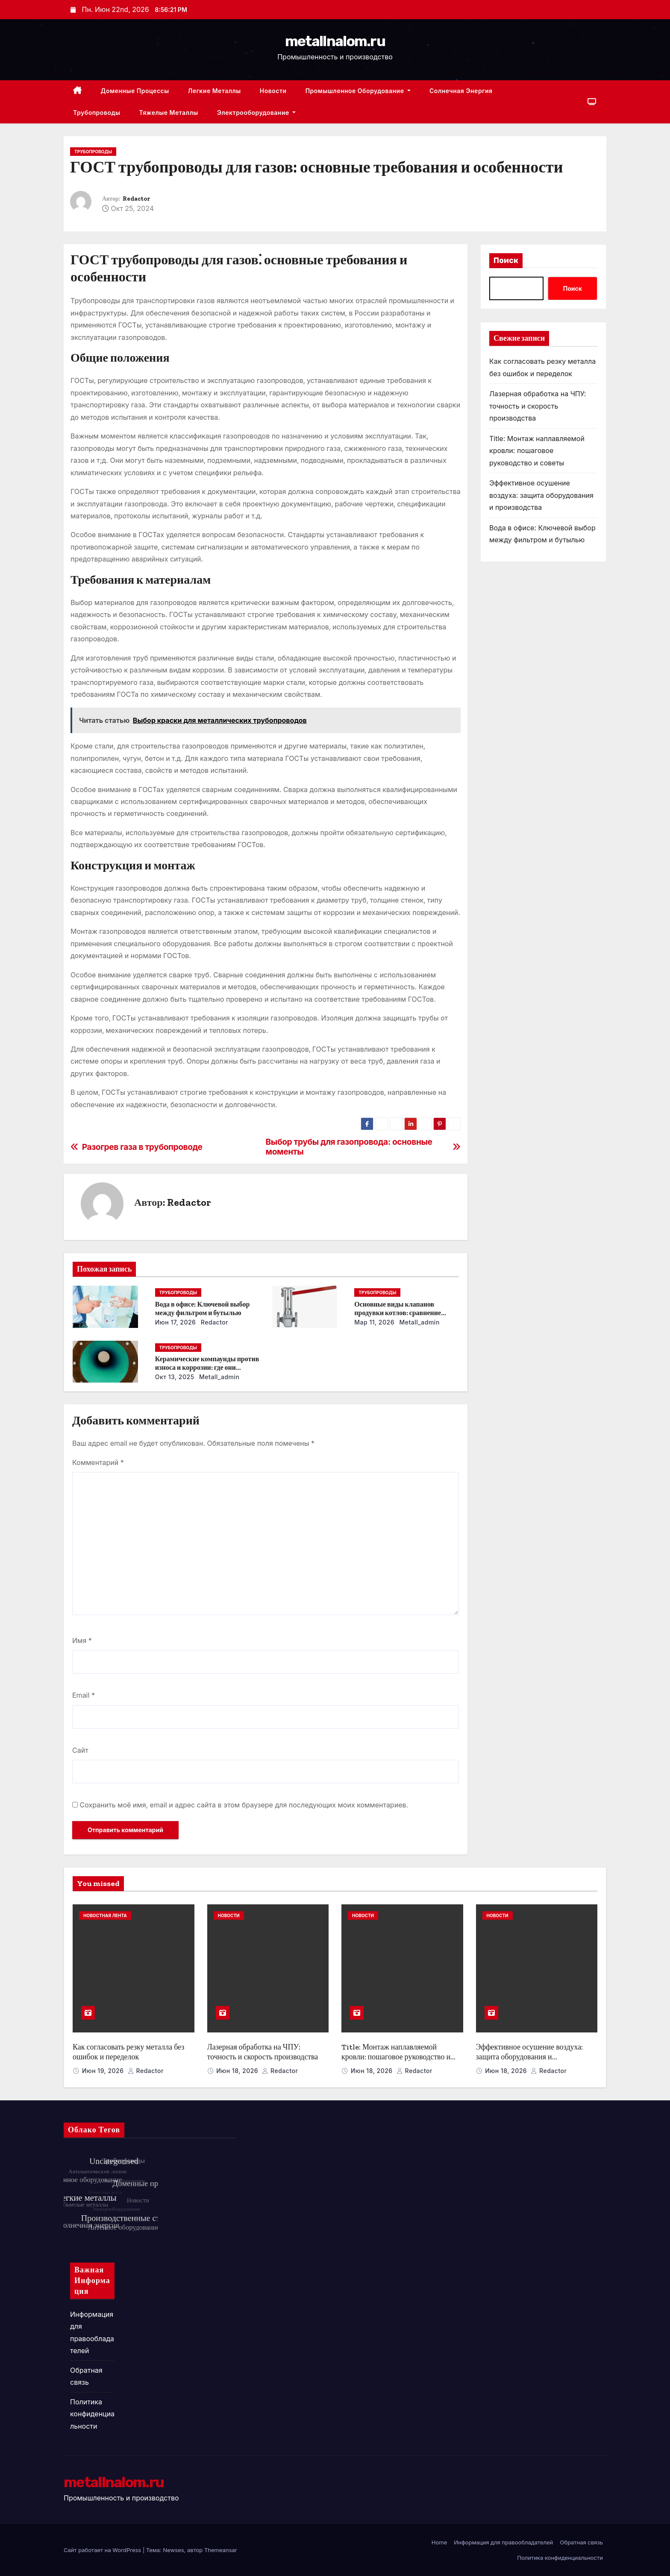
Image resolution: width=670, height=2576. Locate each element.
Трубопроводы (96, 112)
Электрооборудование (256, 112)
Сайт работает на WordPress (103, 2550)
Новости (273, 90)
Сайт (80, 1750)
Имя (82, 1640)
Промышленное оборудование (358, 90)
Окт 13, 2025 (174, 1376)
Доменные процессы (135, 90)
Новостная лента (105, 1915)
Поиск (506, 260)
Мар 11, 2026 (374, 1322)
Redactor (136, 198)
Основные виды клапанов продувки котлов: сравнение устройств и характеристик (397, 1312)
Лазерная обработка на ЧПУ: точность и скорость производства (537, 405)
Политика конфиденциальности (92, 2414)
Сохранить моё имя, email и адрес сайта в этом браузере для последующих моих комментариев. (244, 1805)
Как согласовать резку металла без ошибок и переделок (128, 2051)
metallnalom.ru (335, 41)
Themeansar (220, 2550)
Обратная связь (581, 2542)
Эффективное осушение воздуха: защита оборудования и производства (541, 495)
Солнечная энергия (461, 90)
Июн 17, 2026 (175, 1322)
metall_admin (418, 1322)
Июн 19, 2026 (104, 2070)
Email (83, 1695)
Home (439, 2542)
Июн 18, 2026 (238, 2070)
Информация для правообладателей (503, 2542)
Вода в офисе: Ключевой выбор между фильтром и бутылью (202, 1308)
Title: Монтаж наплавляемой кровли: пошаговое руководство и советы (537, 450)
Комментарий (98, 1462)
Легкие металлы (214, 90)
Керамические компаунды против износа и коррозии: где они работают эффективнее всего (207, 1367)
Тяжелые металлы (168, 112)
